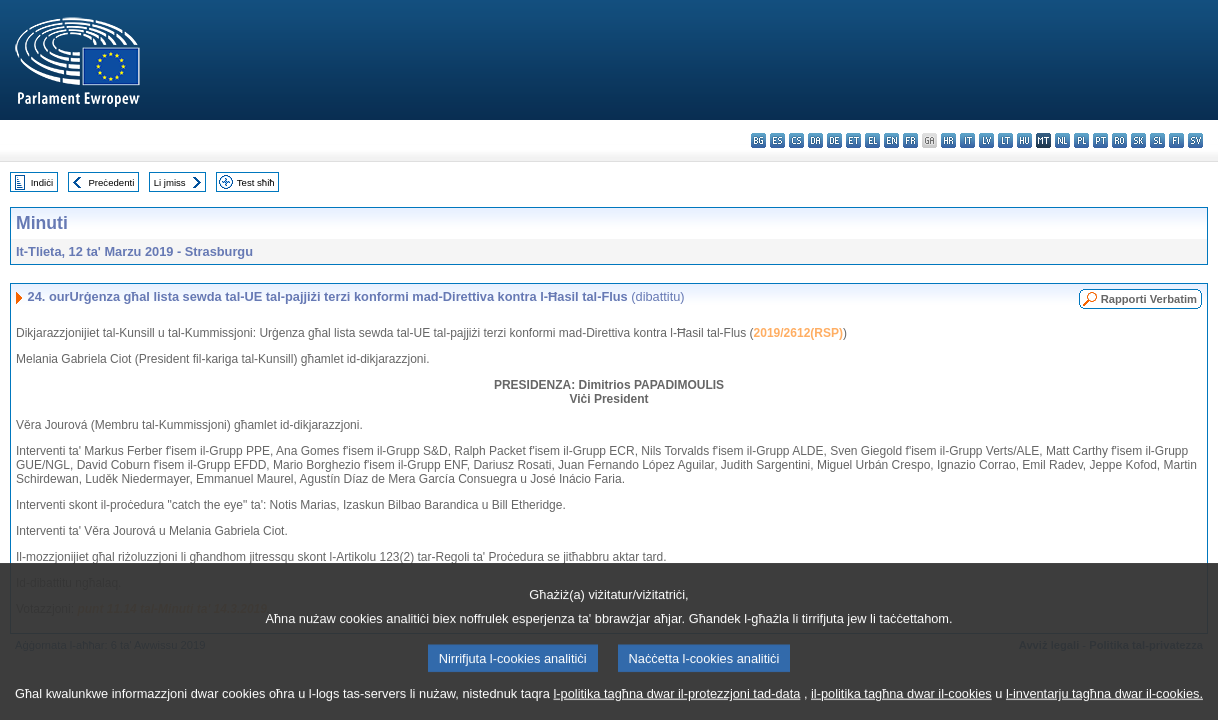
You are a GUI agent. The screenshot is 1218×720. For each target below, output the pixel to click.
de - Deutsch (834, 140)
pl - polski (1081, 140)
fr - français (910, 140)
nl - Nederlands (1062, 140)
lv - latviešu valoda (986, 140)
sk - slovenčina (1138, 140)
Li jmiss (170, 182)
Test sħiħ (256, 182)
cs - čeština (796, 140)
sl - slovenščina (1157, 140)
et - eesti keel (853, 140)
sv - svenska (1195, 140)
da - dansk (815, 140)
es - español (777, 140)
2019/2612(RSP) (798, 333)
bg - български (758, 140)
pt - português (1100, 140)
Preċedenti (111, 182)
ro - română (1119, 140)
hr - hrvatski (948, 140)
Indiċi (42, 182)
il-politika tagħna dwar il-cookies (901, 702)
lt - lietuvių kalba (1005, 140)
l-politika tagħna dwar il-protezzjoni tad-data (676, 702)
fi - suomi (1176, 140)
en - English (891, 140)
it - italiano (967, 140)
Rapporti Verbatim (1149, 299)
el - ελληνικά (872, 140)
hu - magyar (1024, 140)
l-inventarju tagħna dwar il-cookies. (1104, 702)
